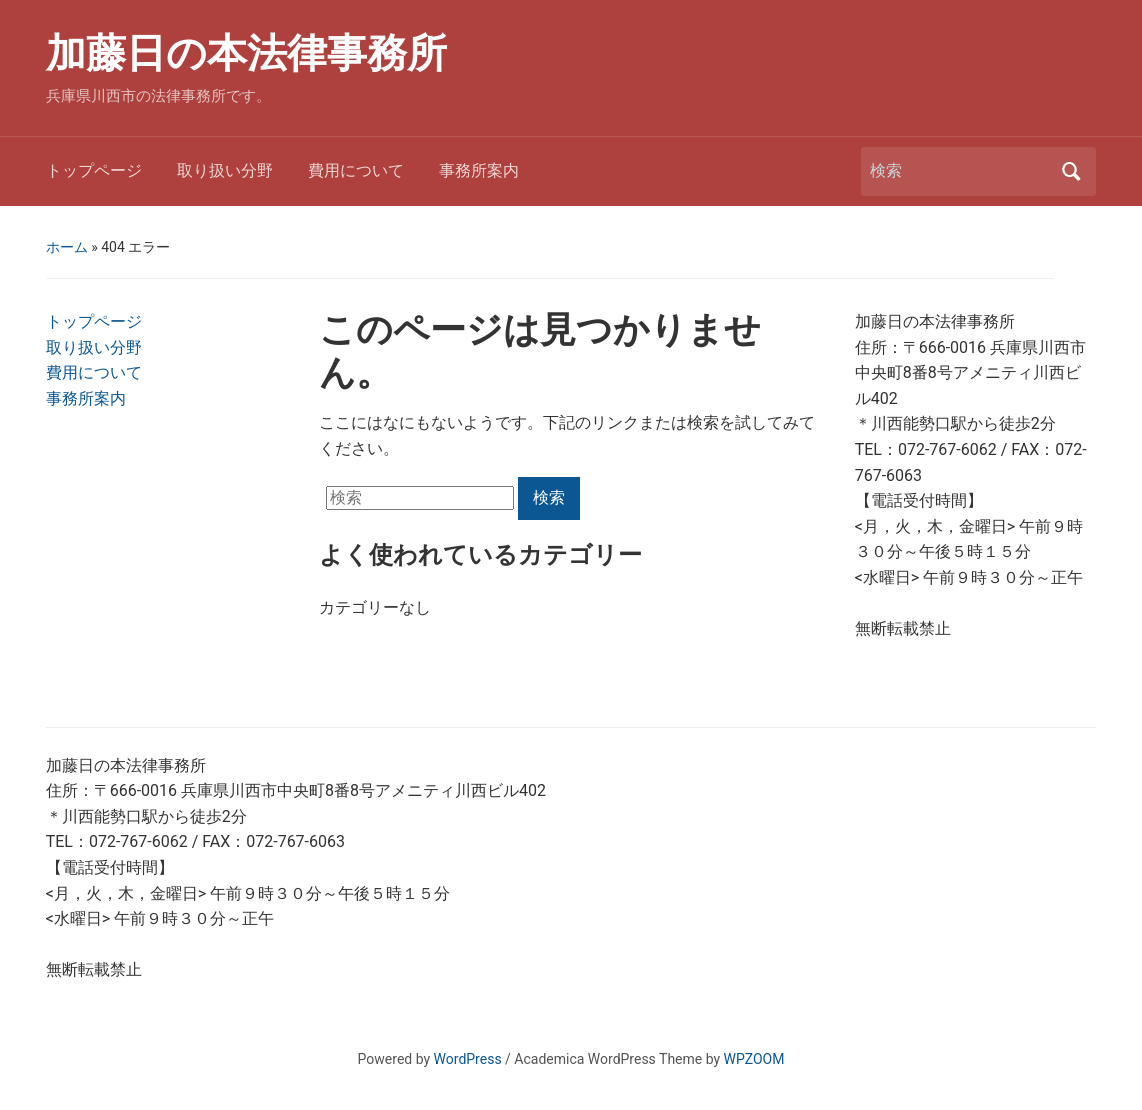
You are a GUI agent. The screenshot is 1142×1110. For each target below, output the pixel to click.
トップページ (94, 170)
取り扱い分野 (225, 170)
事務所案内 (479, 170)
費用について (356, 170)
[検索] (960, 171)
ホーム (67, 247)
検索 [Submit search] (1071, 171)
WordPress (468, 1059)
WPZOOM (754, 1059)
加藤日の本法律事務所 (246, 53)
